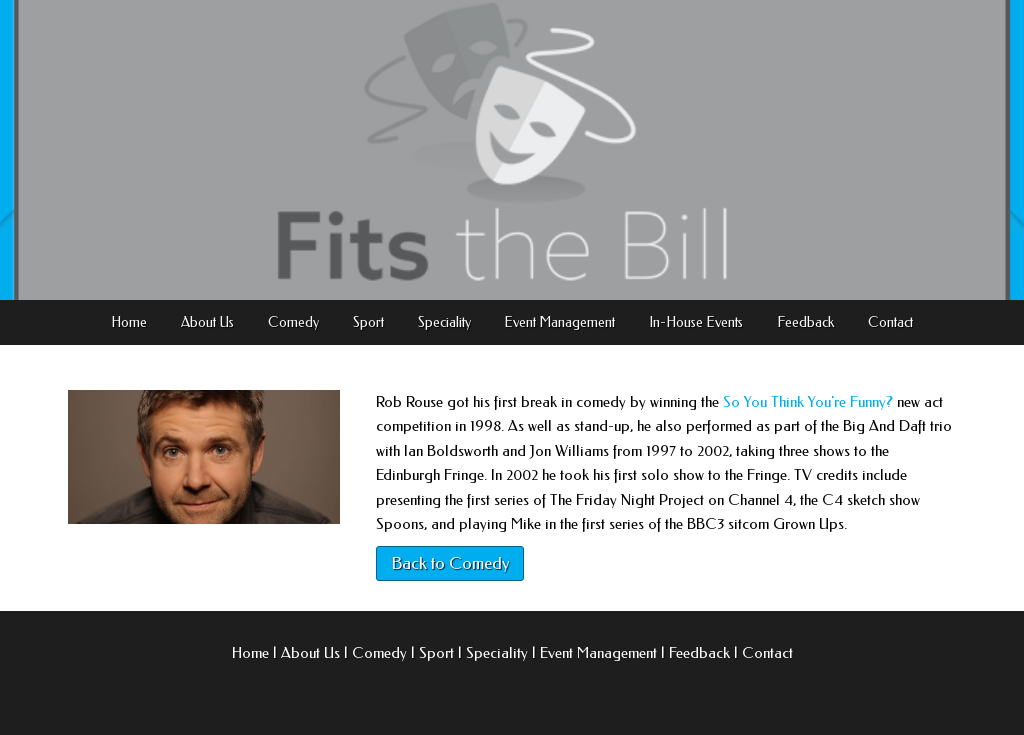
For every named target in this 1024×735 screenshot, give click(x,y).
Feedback (805, 322)
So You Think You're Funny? (808, 402)
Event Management (559, 322)
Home (129, 322)
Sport (368, 322)
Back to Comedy (450, 563)
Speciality (444, 322)
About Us (207, 322)
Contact (890, 322)
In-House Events (696, 322)
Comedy (293, 322)
